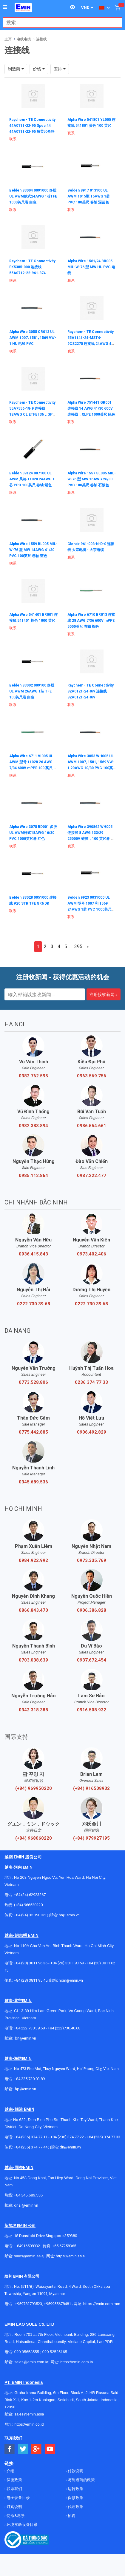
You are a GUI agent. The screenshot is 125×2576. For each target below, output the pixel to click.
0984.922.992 (33, 1560)
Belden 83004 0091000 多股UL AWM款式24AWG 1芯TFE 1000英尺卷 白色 (33, 196)
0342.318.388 (33, 1710)
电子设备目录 (18, 2497)
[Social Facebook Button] (9, 2449)
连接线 (41, 39)
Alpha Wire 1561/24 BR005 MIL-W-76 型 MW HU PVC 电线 (91, 267)
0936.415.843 (33, 1254)
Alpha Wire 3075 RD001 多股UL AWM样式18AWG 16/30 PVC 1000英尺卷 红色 (33, 833)
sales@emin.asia (29, 2256)
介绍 (10, 2471)
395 (78, 946)
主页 (8, 39)
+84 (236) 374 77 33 (103, 2137)
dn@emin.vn (70, 2147)
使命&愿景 (15, 2515)
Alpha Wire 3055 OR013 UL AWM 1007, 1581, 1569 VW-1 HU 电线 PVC (32, 338)
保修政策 (75, 2497)
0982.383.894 (33, 1125)
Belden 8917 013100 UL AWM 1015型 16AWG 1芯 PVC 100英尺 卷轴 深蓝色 (88, 196)
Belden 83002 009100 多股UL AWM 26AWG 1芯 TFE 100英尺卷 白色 (31, 691)
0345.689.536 (33, 1482)
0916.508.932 (91, 1710)
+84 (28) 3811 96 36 (30, 1963)
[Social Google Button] (36, 2449)
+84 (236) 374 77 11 (30, 2137)
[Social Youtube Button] (50, 2449)
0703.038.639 (33, 1660)
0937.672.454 (91, 1660)
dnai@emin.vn (26, 2205)
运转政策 (75, 2488)
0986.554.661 (91, 1125)
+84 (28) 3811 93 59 (67, 1963)
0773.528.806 (33, 1382)
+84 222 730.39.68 (30, 2028)
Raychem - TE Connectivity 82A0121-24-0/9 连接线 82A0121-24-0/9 (90, 691)
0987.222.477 (91, 1175)
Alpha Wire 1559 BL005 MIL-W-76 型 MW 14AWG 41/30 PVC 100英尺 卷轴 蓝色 (33, 550)
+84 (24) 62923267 (30, 1894)
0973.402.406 (91, 1254)
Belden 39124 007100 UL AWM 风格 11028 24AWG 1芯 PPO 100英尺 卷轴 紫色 (32, 479)
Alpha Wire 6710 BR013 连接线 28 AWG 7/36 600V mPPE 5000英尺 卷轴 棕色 (91, 621)
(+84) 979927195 (91, 1838)
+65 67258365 (64, 2246)
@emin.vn (27, 2089)
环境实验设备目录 (22, 2524)
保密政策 (14, 2480)
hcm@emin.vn (71, 1980)
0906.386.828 (91, 1610)
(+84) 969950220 (33, 1788)
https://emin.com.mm (101, 2304)
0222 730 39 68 (33, 1303)
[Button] (5, 7)
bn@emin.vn (25, 2038)
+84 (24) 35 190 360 (30, 1915)
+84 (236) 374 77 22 (67, 2137)
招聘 (71, 2515)
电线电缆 (24, 39)
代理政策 (75, 2506)
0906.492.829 (91, 1432)
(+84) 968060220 (33, 1838)
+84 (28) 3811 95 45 (30, 1980)
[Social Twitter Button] (23, 2449)
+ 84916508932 (27, 2246)
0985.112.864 (33, 1175)
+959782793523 (28, 2304)
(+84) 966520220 (28, 1905)
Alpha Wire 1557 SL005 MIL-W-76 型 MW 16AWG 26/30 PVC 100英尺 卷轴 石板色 (91, 479)
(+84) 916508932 (91, 1788)
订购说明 (14, 2506)
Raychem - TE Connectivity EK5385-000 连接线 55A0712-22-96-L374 (32, 267)
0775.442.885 (33, 1432)
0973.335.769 (91, 1560)
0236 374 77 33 (91, 1382)
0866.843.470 (33, 1610)
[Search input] (59, 22)
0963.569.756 (91, 1076)
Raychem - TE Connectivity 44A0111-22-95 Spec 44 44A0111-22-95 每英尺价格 (32, 126)
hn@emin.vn (69, 1915)
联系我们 (14, 2488)
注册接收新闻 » (103, 994)
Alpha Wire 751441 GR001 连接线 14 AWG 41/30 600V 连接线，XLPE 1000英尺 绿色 (91, 408)
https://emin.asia (70, 2256)
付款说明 (75, 2471)
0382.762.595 (33, 1076)
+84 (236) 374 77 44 (30, 2147)
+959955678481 (58, 2304)
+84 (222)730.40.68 (64, 2028)
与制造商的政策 (81, 2480)
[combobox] (59, 22)
